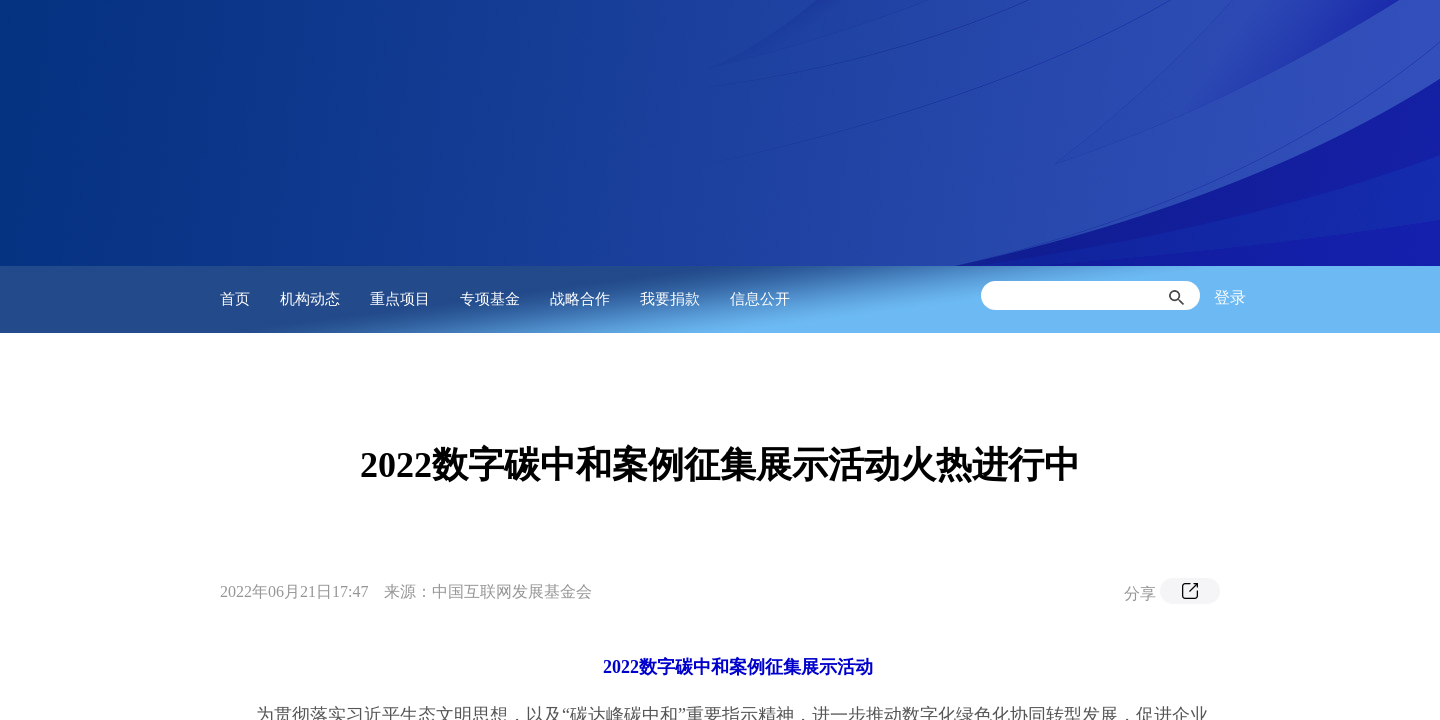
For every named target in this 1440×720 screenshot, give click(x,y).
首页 (235, 299)
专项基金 (490, 299)
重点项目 (400, 299)
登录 (1230, 297)
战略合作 (580, 299)
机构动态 (310, 299)
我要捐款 (670, 299)
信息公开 (760, 299)
